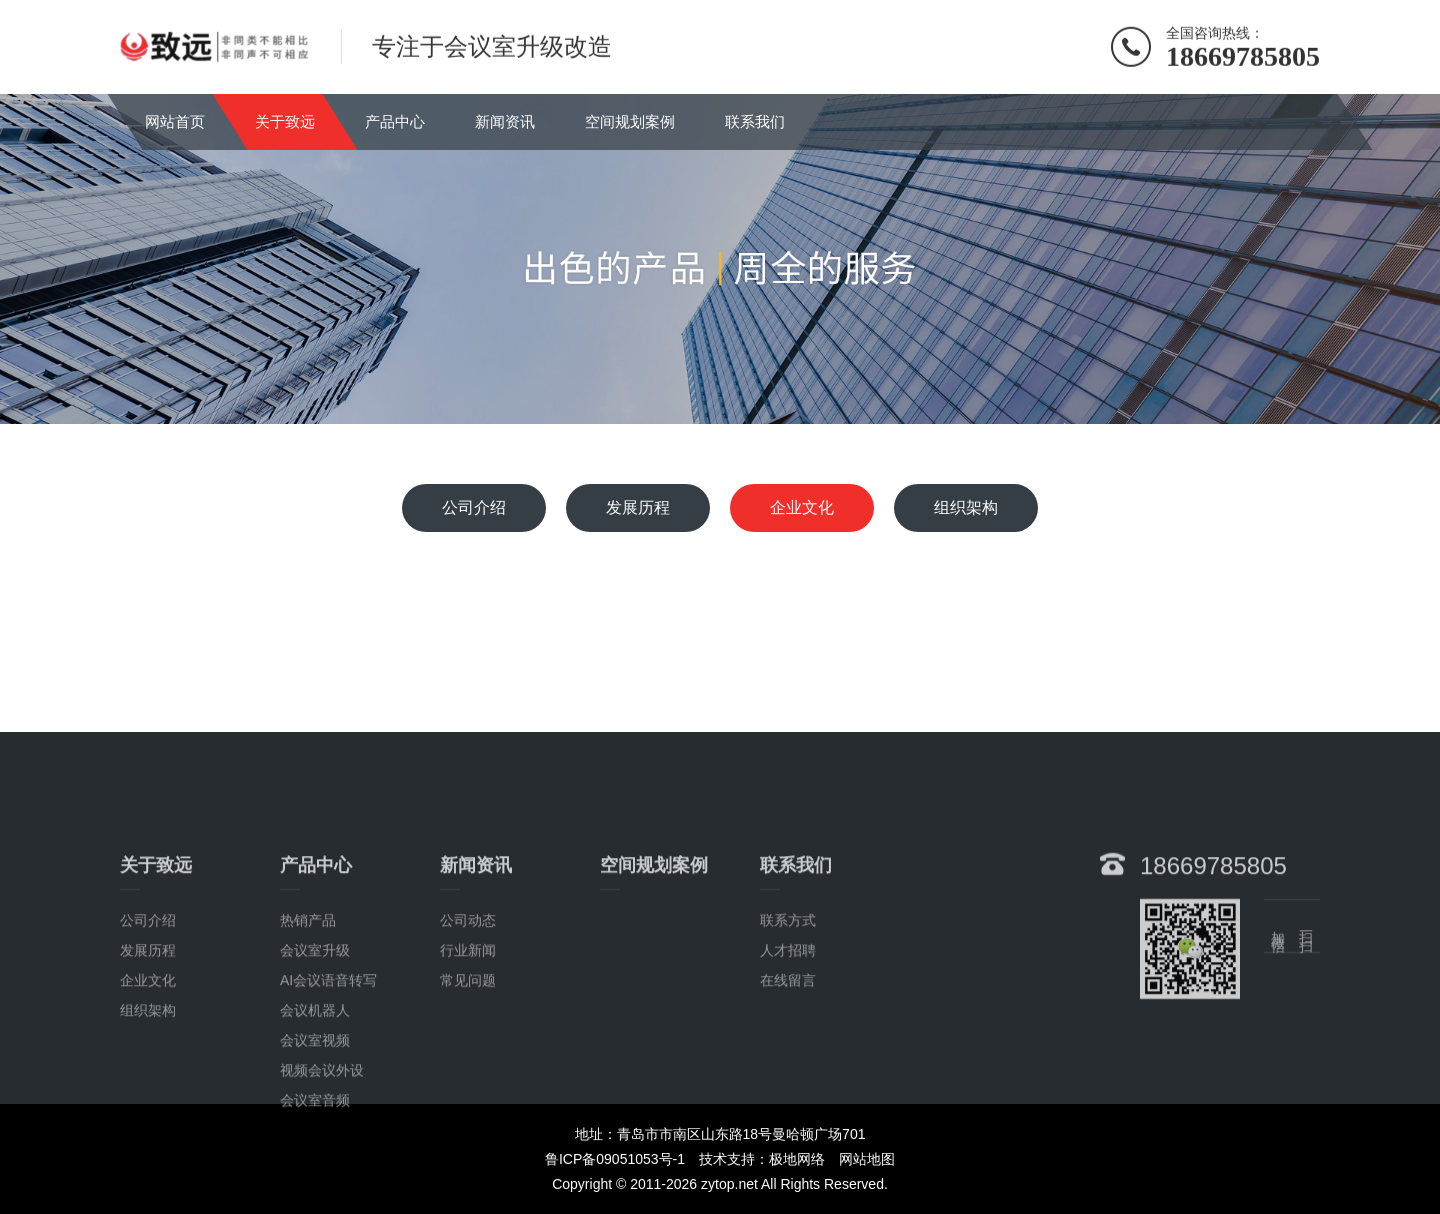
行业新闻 (468, 1025)
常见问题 (468, 1055)
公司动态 (468, 995)
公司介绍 (474, 507)
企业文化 (802, 507)
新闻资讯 (505, 121)
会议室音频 (315, 1175)
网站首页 (175, 121)
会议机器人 (315, 1085)
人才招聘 (788, 1025)
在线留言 (788, 1055)
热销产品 (308, 995)
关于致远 (285, 121)
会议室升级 (315, 1025)
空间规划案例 (630, 121)
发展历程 (638, 507)
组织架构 (966, 507)
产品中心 (395, 121)
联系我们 (755, 121)
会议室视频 (315, 1115)
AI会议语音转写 (328, 1055)
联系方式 (788, 995)
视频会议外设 (322, 1145)
